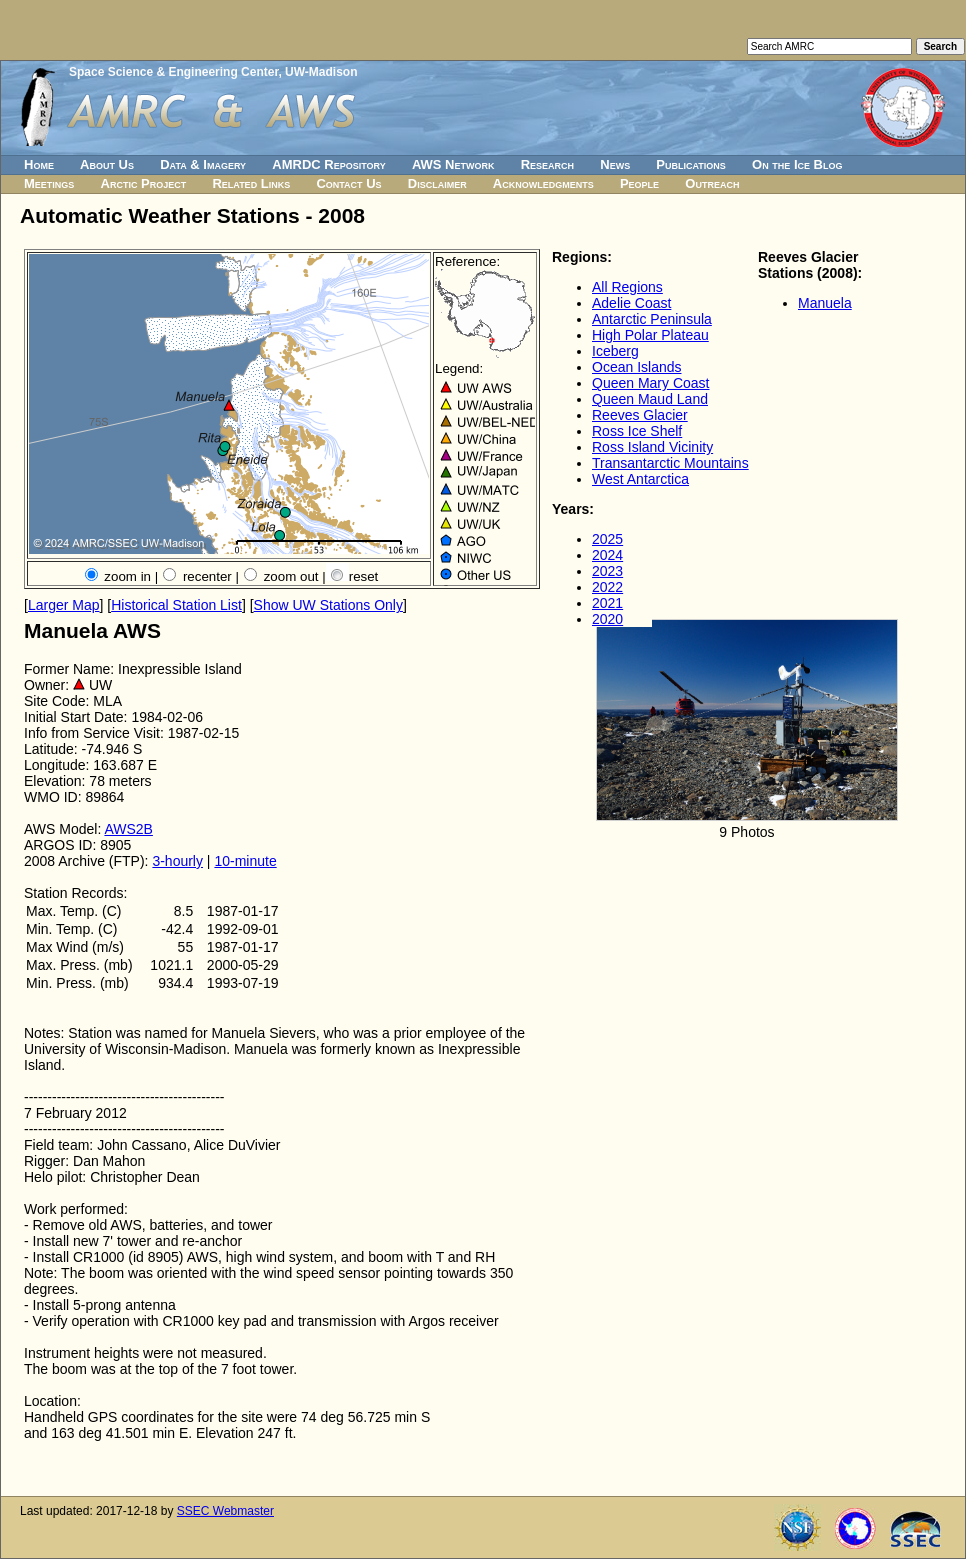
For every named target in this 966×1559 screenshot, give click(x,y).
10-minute (245, 861)
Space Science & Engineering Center (173, 72)
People (639, 183)
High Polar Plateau (650, 335)
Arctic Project (144, 183)
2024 (607, 555)
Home (39, 164)
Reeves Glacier (640, 415)
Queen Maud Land (650, 399)
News (615, 164)
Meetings (49, 183)
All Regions (627, 287)
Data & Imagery (203, 164)
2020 (607, 619)
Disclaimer (437, 183)
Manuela (825, 303)
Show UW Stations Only (328, 605)
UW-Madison (321, 72)
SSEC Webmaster (225, 1511)
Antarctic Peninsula (652, 319)
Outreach (712, 183)
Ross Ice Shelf (637, 431)
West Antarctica (640, 479)
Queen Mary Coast (651, 383)
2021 (607, 603)
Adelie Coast (631, 303)
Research (547, 164)
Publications (691, 164)
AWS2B (128, 829)
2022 (607, 587)
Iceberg (615, 351)
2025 (607, 539)
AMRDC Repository (328, 164)
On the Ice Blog (797, 164)
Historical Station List (176, 605)
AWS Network (453, 164)
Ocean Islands (637, 367)
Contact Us (348, 183)
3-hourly (177, 861)
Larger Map (64, 605)
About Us (107, 164)
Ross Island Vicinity (652, 447)
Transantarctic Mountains (670, 463)
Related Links (251, 183)
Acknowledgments (543, 183)
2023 (607, 571)
